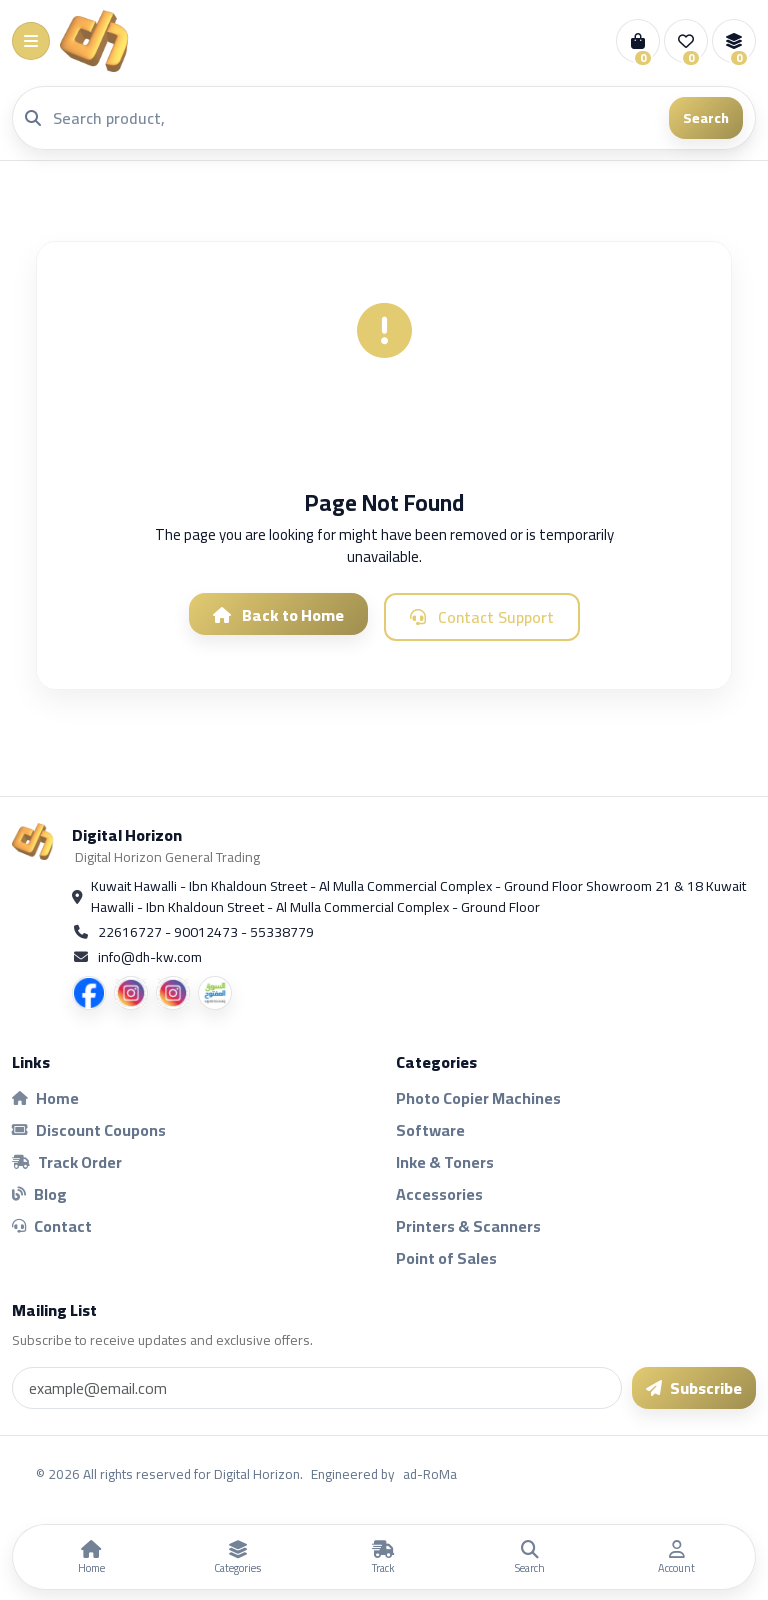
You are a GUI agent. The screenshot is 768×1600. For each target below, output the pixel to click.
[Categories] (237, 1557)
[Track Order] (384, 1557)
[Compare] (734, 41)
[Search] (355, 118)
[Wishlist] (686, 41)
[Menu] (31, 41)
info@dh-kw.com (150, 957)
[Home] (91, 1557)
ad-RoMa (430, 1474)
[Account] (677, 1557)
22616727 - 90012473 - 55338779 (206, 932)
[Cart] (638, 41)
